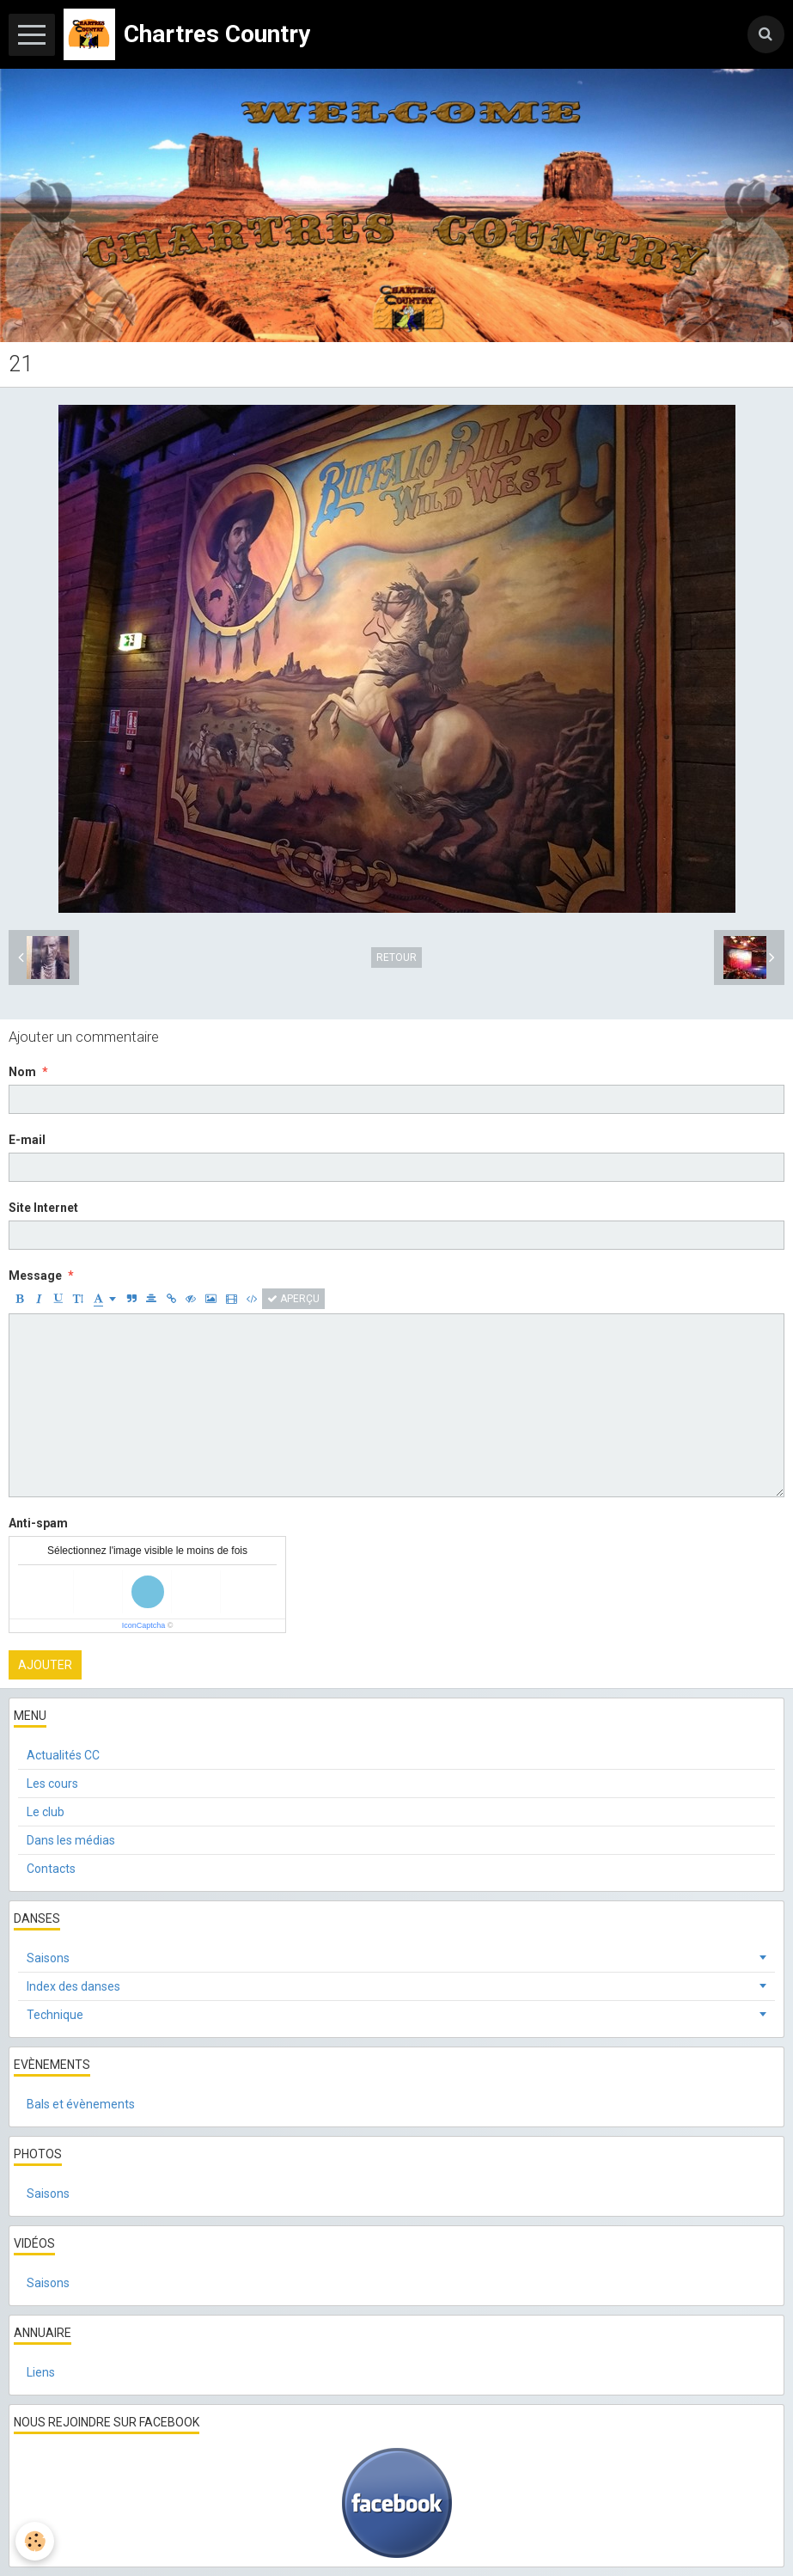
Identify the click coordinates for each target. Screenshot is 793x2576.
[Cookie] (36, 2540)
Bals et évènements (81, 2104)
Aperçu (293, 1299)
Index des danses (73, 1986)
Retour (396, 957)
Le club (45, 1812)
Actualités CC (63, 1755)
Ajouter (45, 1665)
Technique (55, 2015)
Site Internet (43, 1208)
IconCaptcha (144, 1625)
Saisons (48, 1958)
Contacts (51, 1868)
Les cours (52, 1783)
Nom (22, 1072)
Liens (41, 2372)
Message (35, 1275)
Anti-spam (38, 1523)
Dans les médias (71, 1840)
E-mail (27, 1140)
